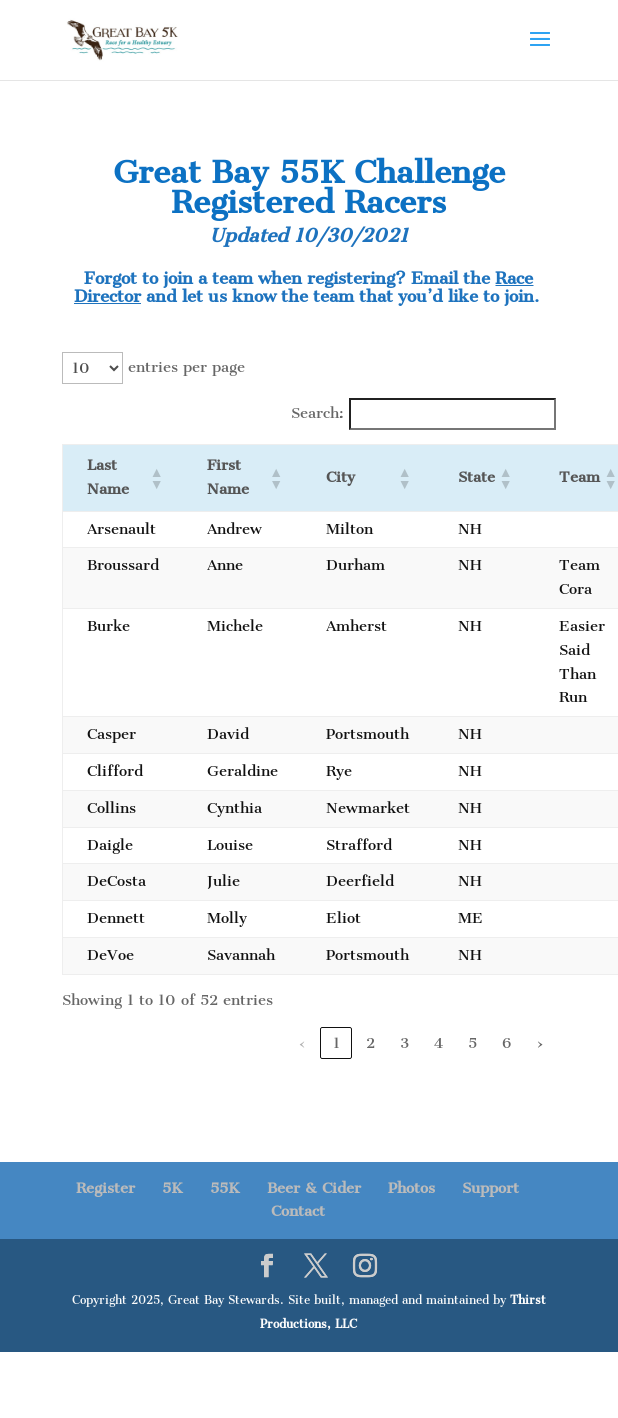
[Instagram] (365, 1267)
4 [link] (438, 1043)
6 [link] (506, 1043)
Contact (298, 1211)
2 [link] (370, 1043)
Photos (411, 1188)
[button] (154, 478)
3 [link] (404, 1043)
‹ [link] (302, 1043)
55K (225, 1188)
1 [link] (336, 1043)
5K (172, 1188)
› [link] (540, 1043)
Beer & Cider (314, 1188)
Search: (317, 413)
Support (490, 1188)
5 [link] (472, 1043)
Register (105, 1188)
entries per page (186, 367)
